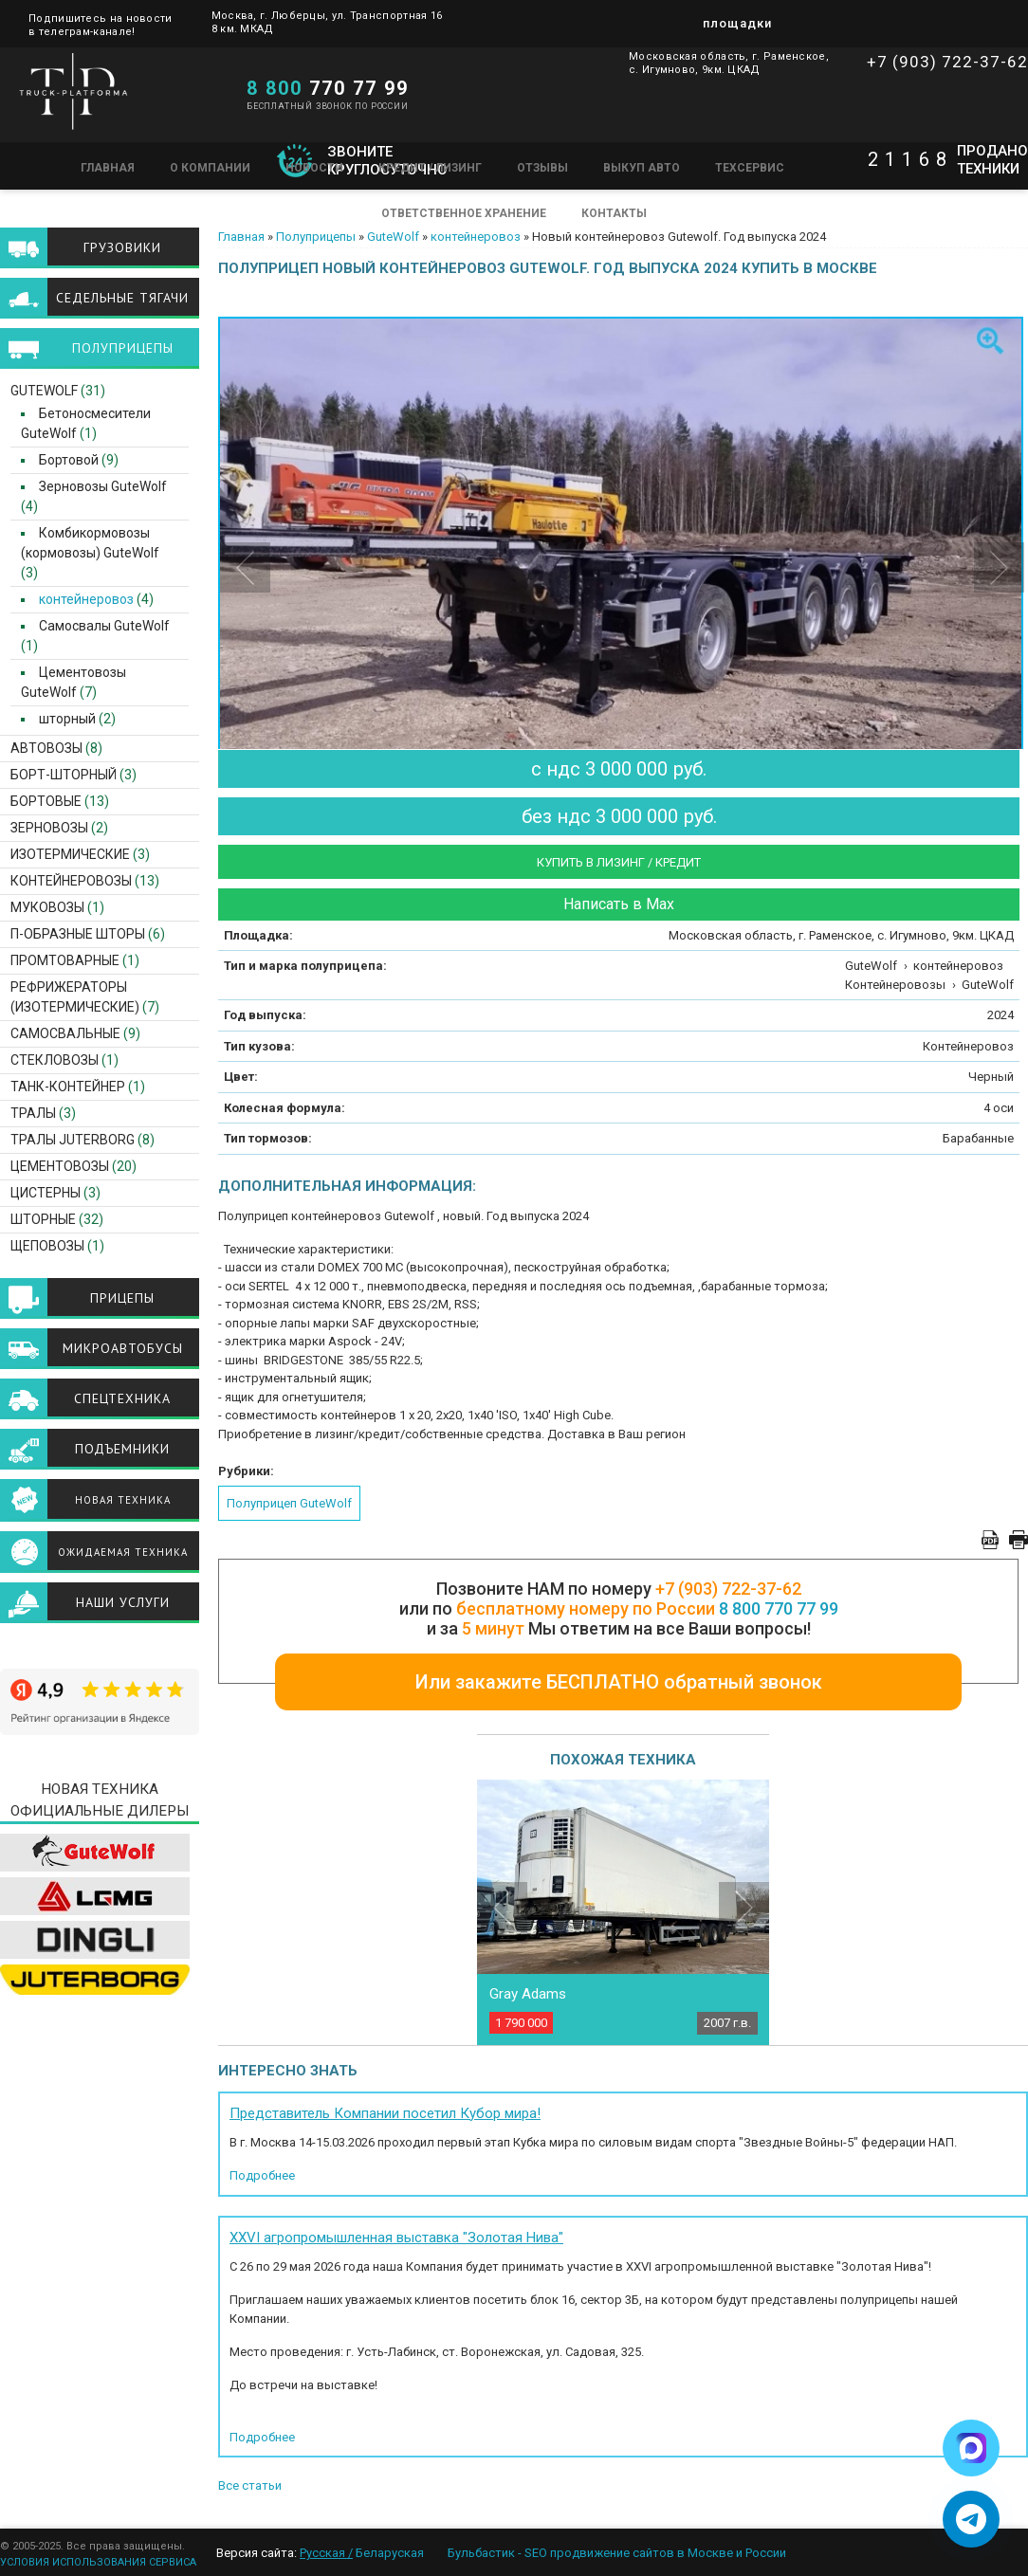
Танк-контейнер (67, 1086)
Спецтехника (122, 1398)
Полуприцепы (316, 236)
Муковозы (47, 907)
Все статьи (250, 2485)
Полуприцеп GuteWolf (289, 1503)
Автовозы (46, 748)
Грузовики (122, 247)
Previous (502, 1907)
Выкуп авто (641, 167)
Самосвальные (65, 1033)
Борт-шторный (63, 774)
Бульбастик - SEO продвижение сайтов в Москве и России (617, 2553)
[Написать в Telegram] (971, 2519)
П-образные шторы (77, 933)
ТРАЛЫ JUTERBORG (72, 1139)
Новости (314, 167)
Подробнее (262, 2175)
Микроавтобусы (123, 1348)
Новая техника (123, 1500)
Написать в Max (618, 904)
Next (744, 1907)
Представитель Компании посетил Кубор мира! (385, 2113)
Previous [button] (245, 567)
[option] (623, 586)
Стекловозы (54, 1060)
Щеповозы (47, 1245)
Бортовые (46, 801)
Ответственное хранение (463, 213)
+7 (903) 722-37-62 (947, 61)
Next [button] (999, 567)
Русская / (326, 2553)
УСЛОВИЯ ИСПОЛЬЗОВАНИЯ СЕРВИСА (98, 2562)
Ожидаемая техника (123, 1552)
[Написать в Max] (971, 2448)
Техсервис (749, 167)
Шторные (43, 1219)
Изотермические (70, 854)
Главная (108, 167)
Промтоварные (64, 960)
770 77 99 (328, 88)
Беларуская (390, 2553)
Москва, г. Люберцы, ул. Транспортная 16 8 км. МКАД (327, 22)
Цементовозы (59, 1166)
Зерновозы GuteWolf (97, 486)
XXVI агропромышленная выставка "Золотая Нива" (396, 2237)
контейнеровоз (476, 236)
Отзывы (542, 167)
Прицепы (122, 1297)
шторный (61, 718)
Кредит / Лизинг (430, 167)
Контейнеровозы (71, 880)
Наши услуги (123, 1602)
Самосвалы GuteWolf (98, 625)
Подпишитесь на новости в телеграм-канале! (100, 24)
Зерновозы (49, 827)
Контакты (614, 213)
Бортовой (63, 459)
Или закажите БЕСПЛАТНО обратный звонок (618, 1682)
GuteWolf (393, 236)
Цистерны (45, 1192)
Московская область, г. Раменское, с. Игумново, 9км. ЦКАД (729, 63)
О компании (210, 167)
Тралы (33, 1113)
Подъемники (122, 1448)
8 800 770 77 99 (778, 1608)
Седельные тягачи (122, 297)
